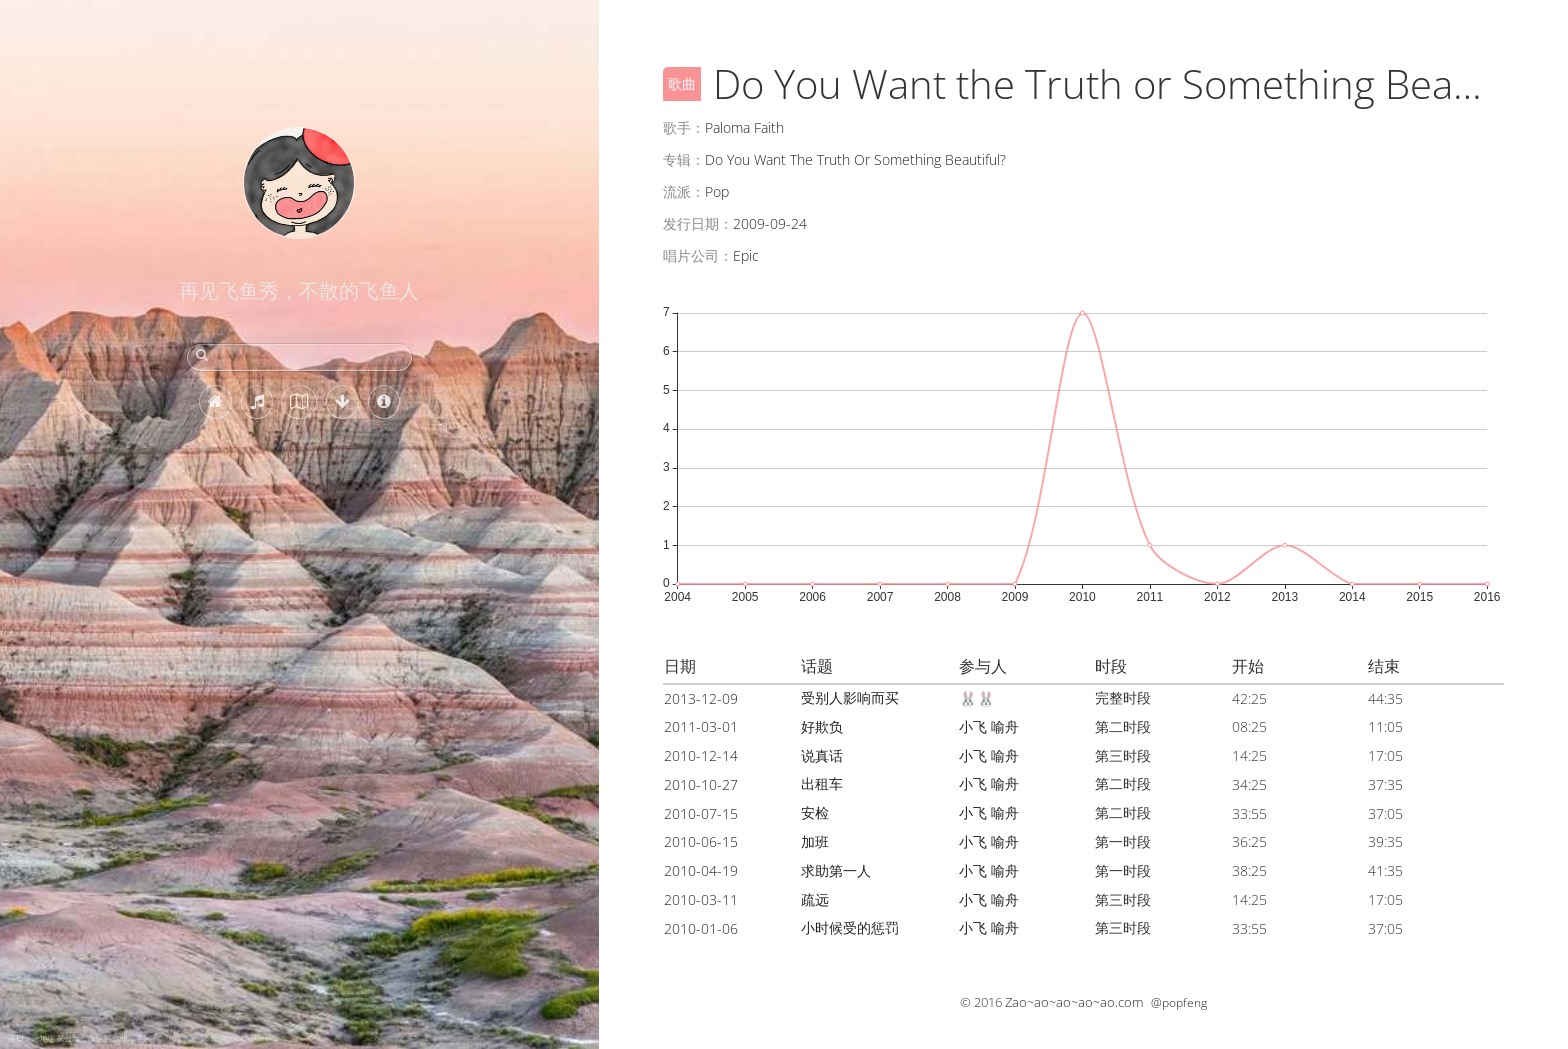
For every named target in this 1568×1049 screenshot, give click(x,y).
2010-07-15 (701, 813)
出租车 (822, 783)
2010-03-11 (701, 899)
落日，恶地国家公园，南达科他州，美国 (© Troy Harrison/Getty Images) (137, 1037)
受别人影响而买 (850, 697)
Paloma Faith (744, 127)
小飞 (973, 726)
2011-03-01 (701, 726)
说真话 (822, 755)
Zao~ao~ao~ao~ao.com (1074, 1002)
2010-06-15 (701, 841)
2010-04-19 (701, 870)
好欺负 (822, 726)
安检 (815, 812)
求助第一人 (836, 870)
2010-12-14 (701, 755)
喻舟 (1005, 726)
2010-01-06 (701, 928)
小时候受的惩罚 (850, 927)
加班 (815, 841)
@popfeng (1179, 1002)
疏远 (815, 899)
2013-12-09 (701, 698)
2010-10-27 (701, 784)
